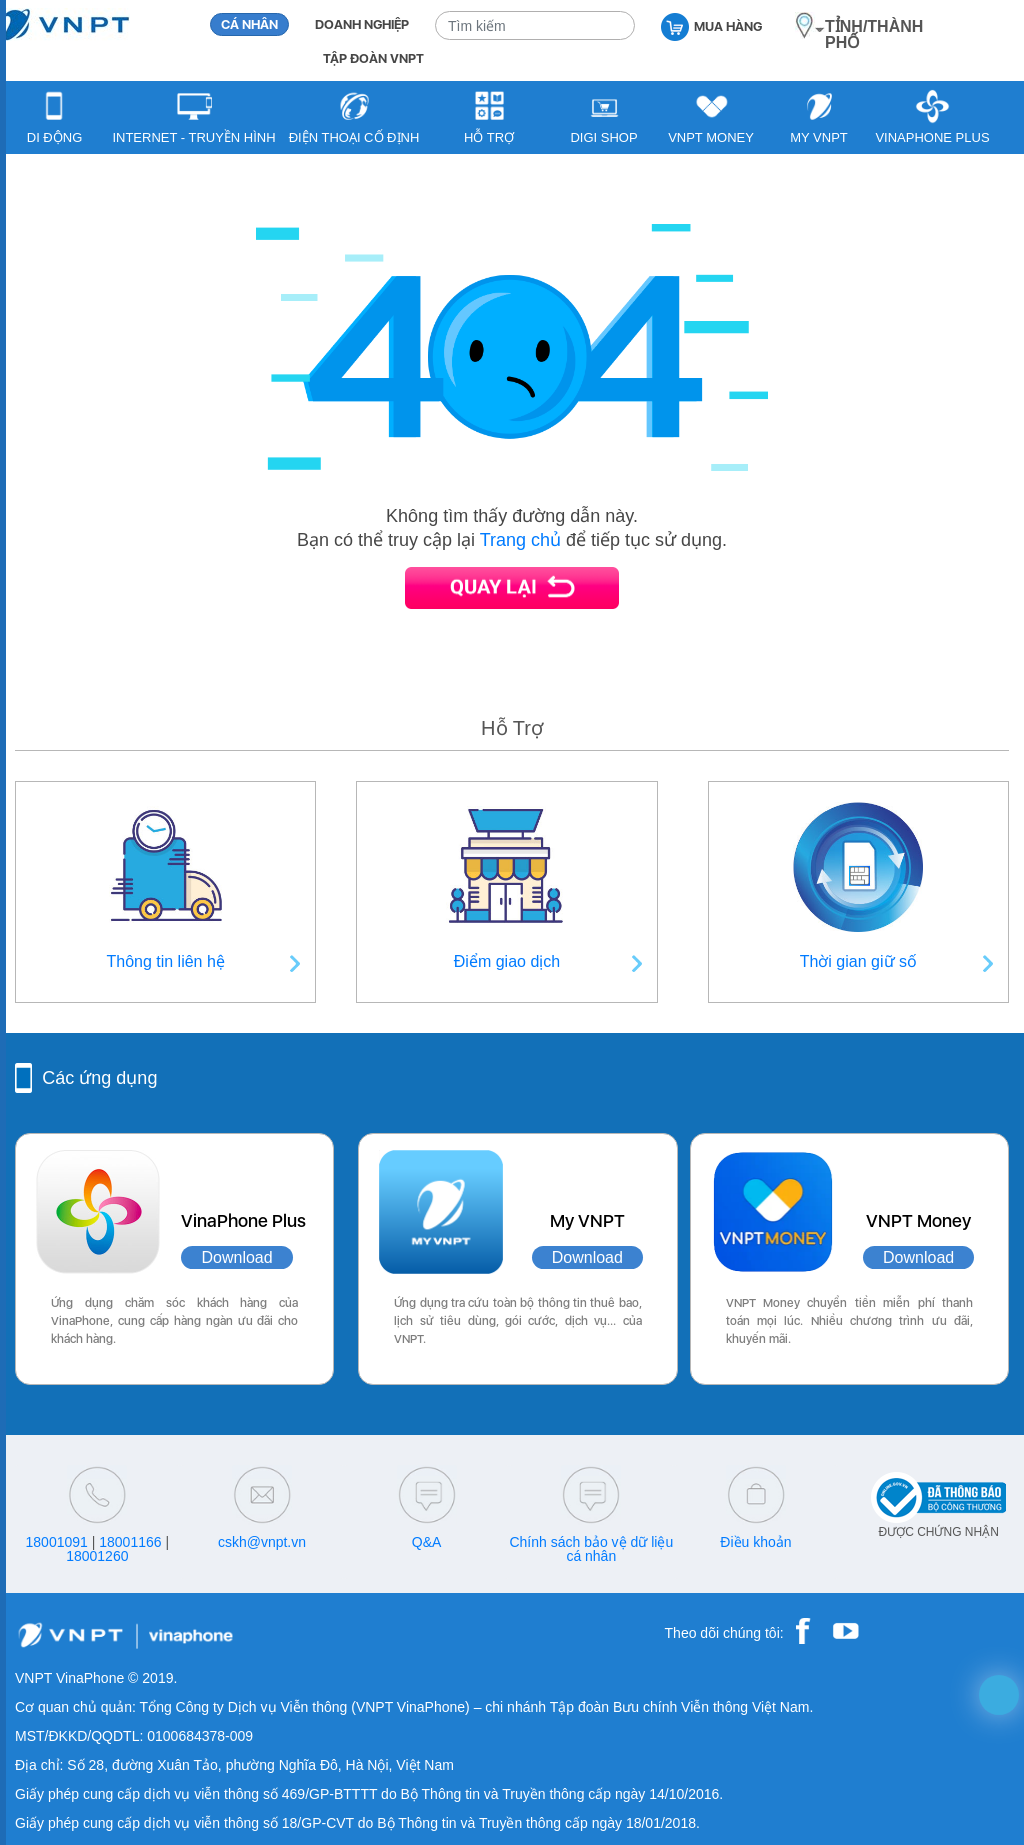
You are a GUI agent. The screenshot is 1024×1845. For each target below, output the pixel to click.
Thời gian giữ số (858, 961)
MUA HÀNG (711, 25)
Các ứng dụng (99, 1078)
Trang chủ (520, 540)
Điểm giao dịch (507, 961)
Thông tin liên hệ (165, 961)
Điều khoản (755, 1542)
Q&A (427, 1542)
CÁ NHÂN (249, 24)
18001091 (57, 1542)
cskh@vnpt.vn (262, 1542)
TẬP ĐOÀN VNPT (373, 58)
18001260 (97, 1556)
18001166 (130, 1542)
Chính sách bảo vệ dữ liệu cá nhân (591, 1549)
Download (236, 1257)
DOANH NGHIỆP (362, 24)
